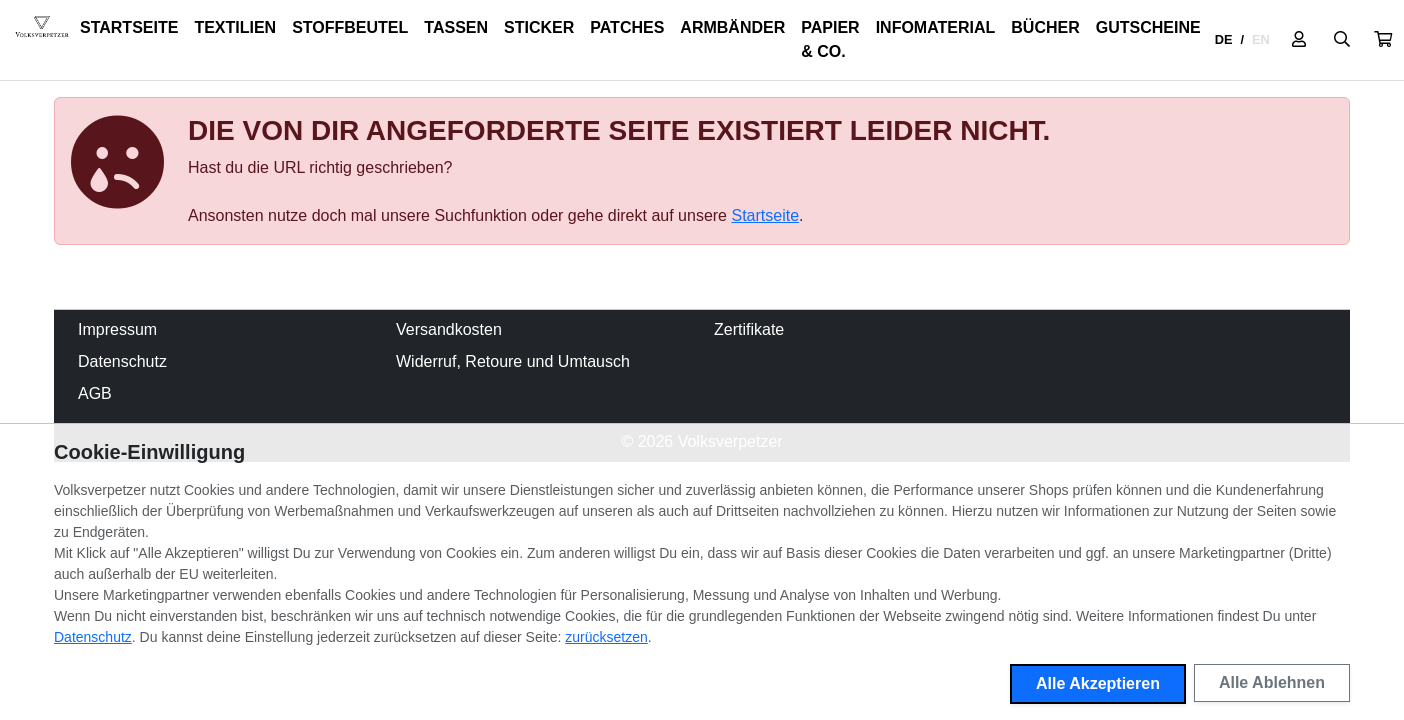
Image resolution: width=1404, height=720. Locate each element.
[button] (1383, 40)
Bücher (1045, 27)
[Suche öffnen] (1342, 40)
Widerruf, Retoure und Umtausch (513, 361)
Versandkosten (449, 329)
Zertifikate (749, 329)
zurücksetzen (606, 637)
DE (1224, 39)
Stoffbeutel (350, 27)
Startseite (129, 27)
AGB (95, 393)
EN (1261, 39)
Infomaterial (936, 27)
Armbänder (732, 27)
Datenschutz (122, 361)
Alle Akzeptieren (1098, 683)
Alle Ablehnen (1272, 682)
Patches (627, 27)
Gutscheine (1148, 27)
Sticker (539, 27)
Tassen (456, 27)
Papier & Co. (830, 39)
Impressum (117, 329)
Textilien (235, 27)
